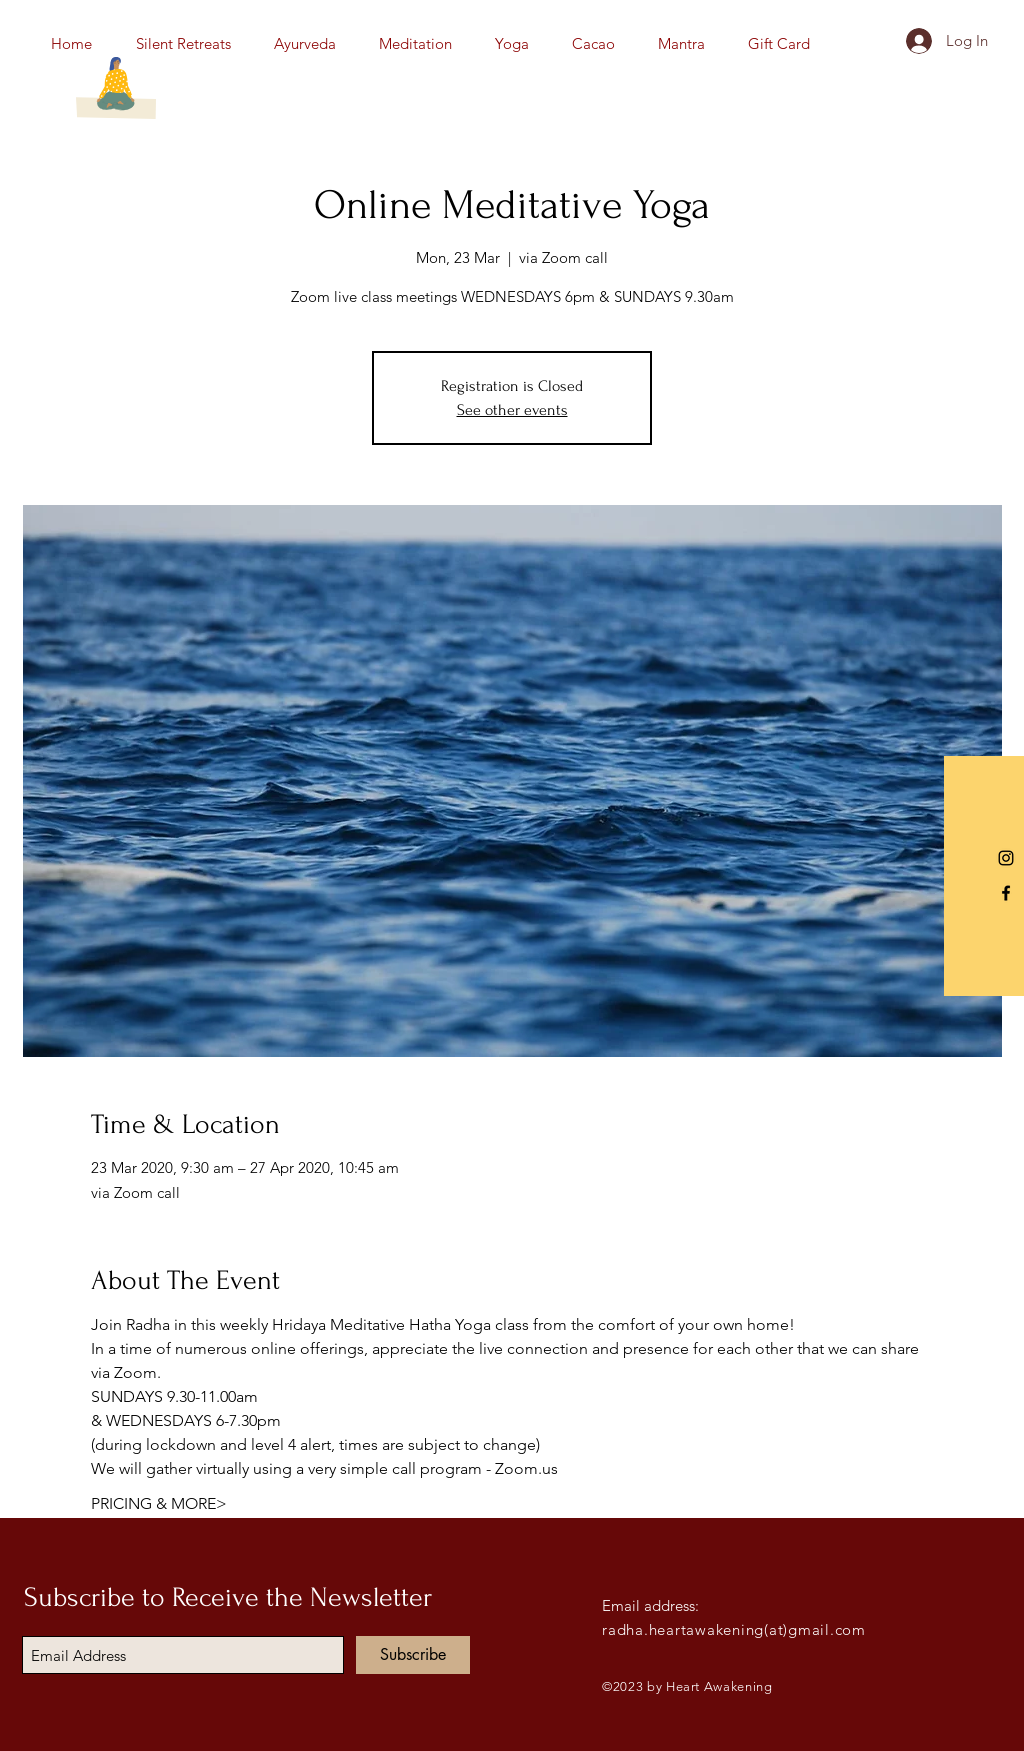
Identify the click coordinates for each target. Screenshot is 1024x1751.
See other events (512, 410)
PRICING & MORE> (159, 1503)
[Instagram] (1006, 858)
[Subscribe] (413, 1655)
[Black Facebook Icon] (1006, 893)
